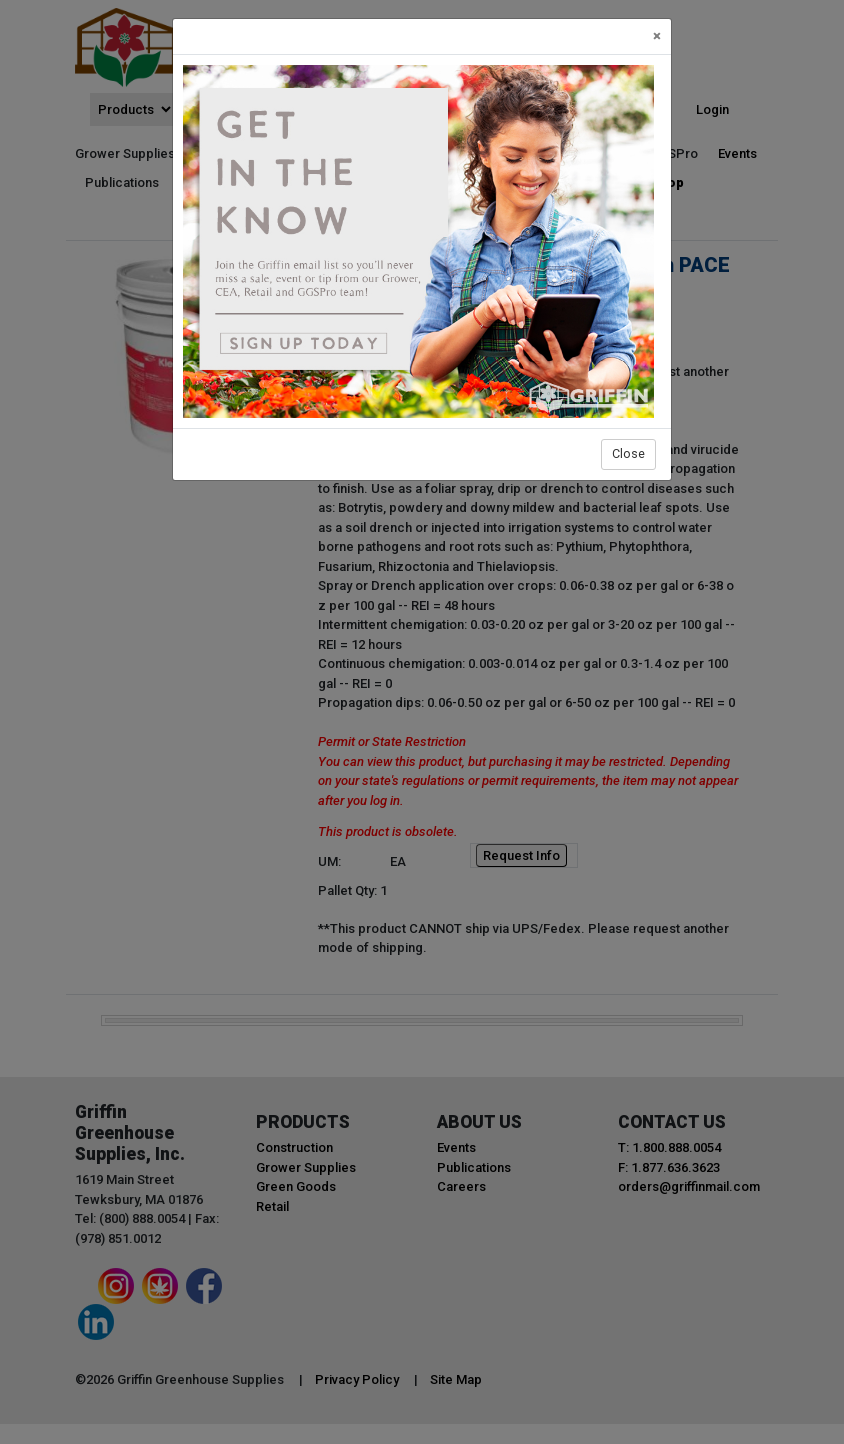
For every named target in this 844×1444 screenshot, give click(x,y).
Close (628, 453)
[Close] (657, 36)
